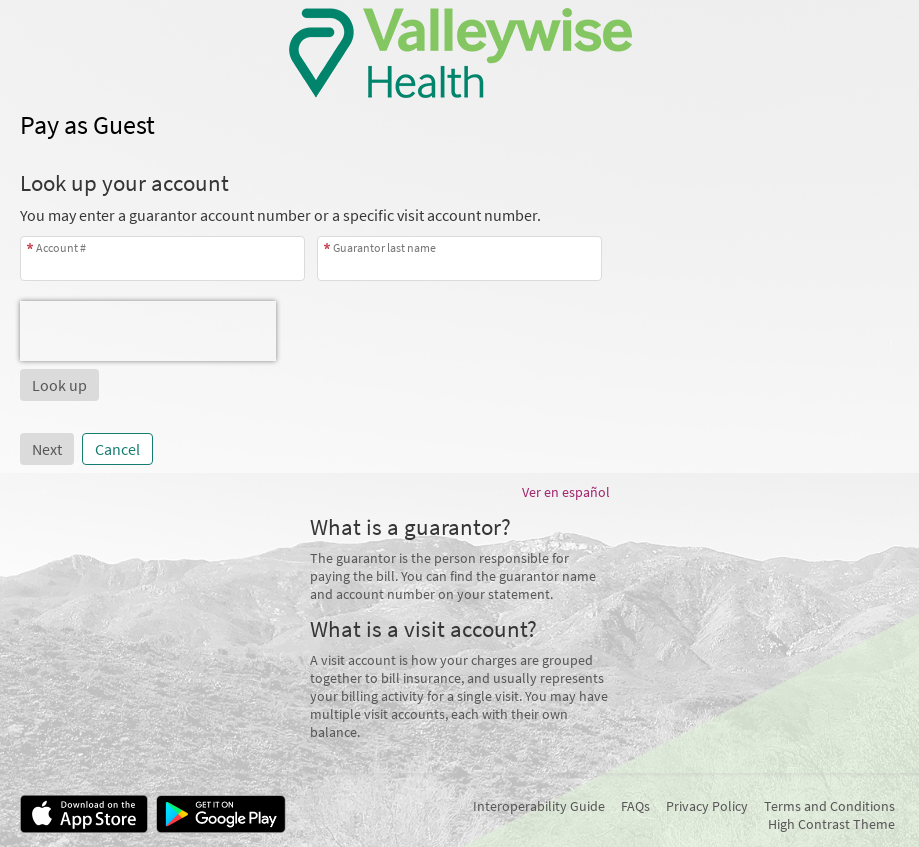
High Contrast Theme (831, 824)
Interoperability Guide (539, 806)
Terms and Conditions (829, 806)
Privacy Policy (707, 806)
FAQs (635, 806)
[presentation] (148, 331)
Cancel (117, 449)
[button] (59, 385)
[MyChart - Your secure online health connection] (459, 53)
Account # (61, 247)
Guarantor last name (384, 247)
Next (47, 449)
